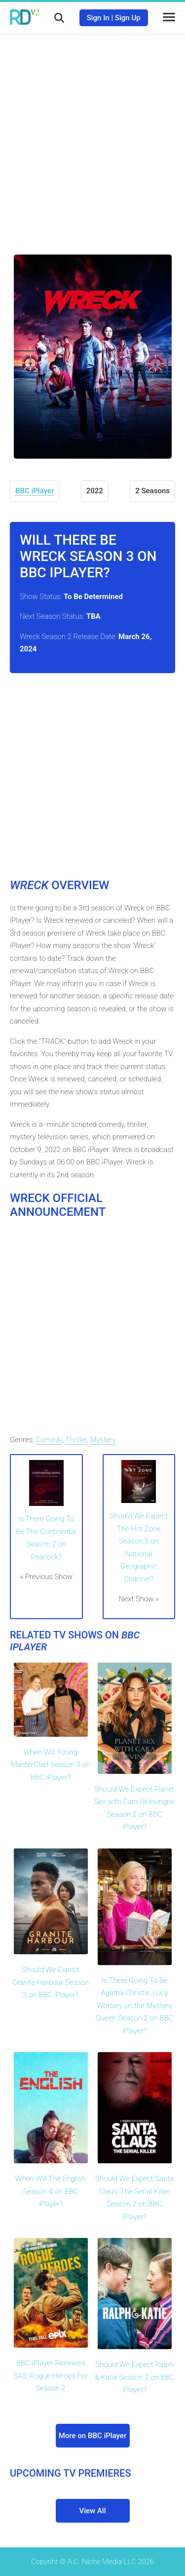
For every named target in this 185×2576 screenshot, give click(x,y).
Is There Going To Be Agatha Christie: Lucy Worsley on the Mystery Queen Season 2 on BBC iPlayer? (135, 2005)
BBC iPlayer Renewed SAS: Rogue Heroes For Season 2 (50, 2376)
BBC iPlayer (34, 490)
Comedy (49, 1439)
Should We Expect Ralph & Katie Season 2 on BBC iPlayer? (135, 2377)
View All (92, 2510)
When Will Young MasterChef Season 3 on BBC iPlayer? (50, 1765)
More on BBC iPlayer (92, 2435)
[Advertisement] (92, 137)
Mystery (103, 1439)
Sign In (98, 17)
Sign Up (128, 17)
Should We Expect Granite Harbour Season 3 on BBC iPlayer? (50, 1982)
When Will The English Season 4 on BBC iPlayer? (50, 2191)
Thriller (76, 1439)
